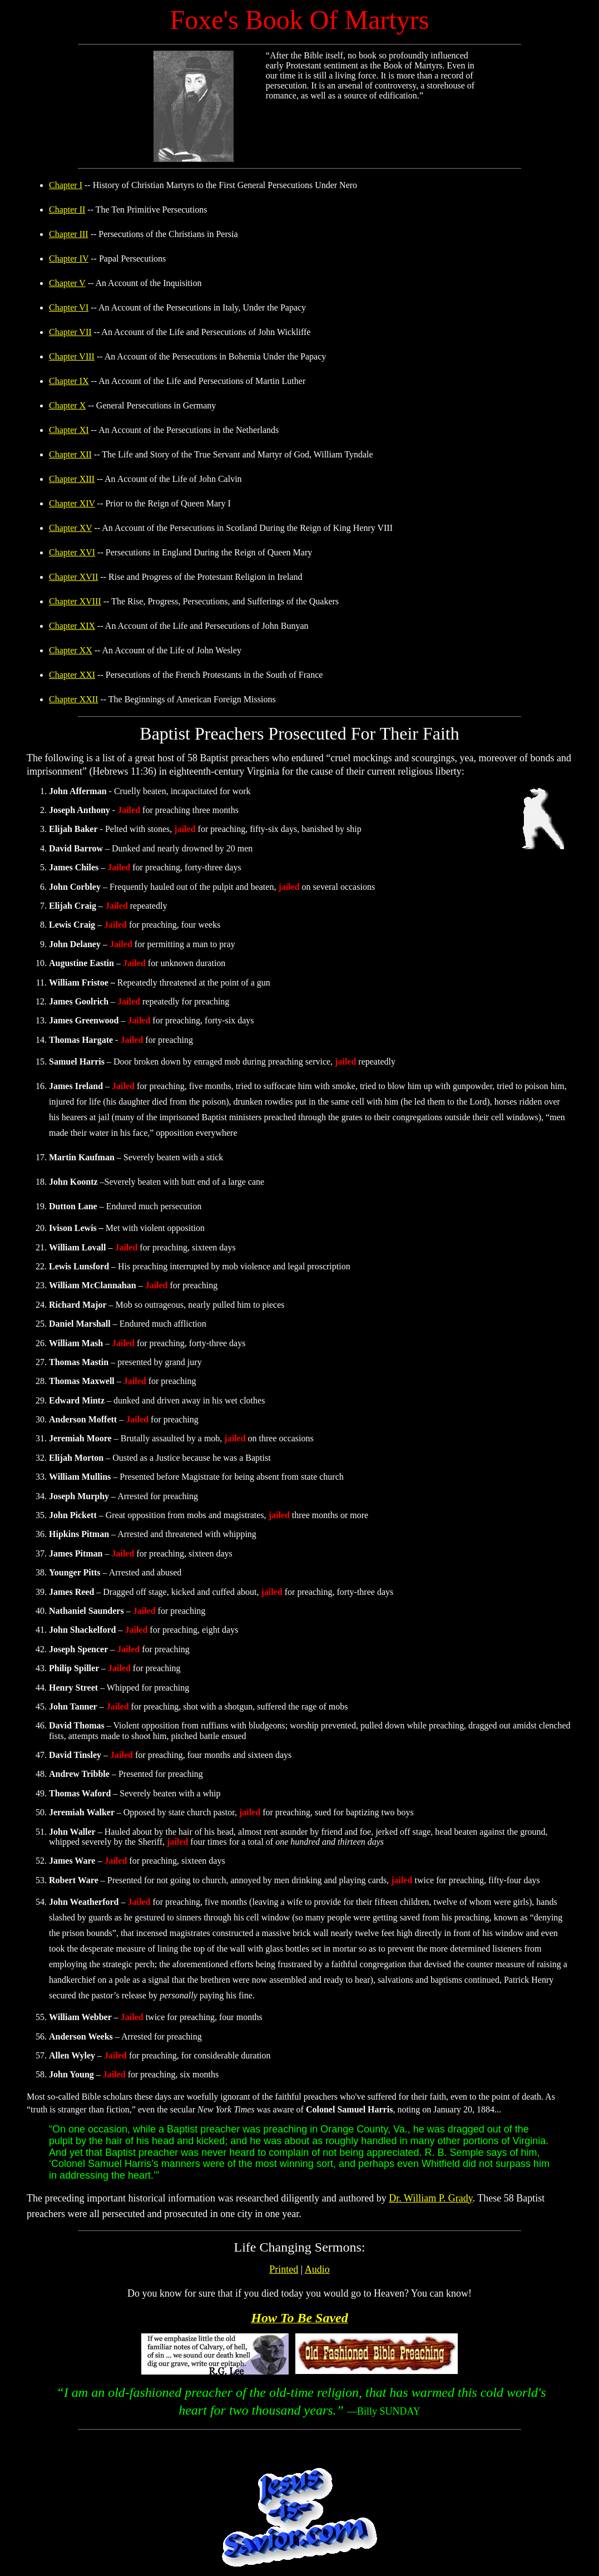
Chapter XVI (72, 552)
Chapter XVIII (75, 601)
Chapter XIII (72, 479)
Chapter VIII (72, 356)
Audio (317, 2269)
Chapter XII (70, 454)
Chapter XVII (73, 577)
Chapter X (67, 405)
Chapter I (65, 185)
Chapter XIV (72, 503)
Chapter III (68, 234)
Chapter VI (68, 307)
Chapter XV (70, 528)
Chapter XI (69, 430)
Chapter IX (69, 381)
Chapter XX (70, 650)
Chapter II (67, 209)
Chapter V (67, 283)
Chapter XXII (73, 699)
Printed (283, 2269)
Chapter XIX (72, 626)
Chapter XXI (72, 674)
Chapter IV (68, 258)
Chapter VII (70, 332)
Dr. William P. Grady (430, 2198)
